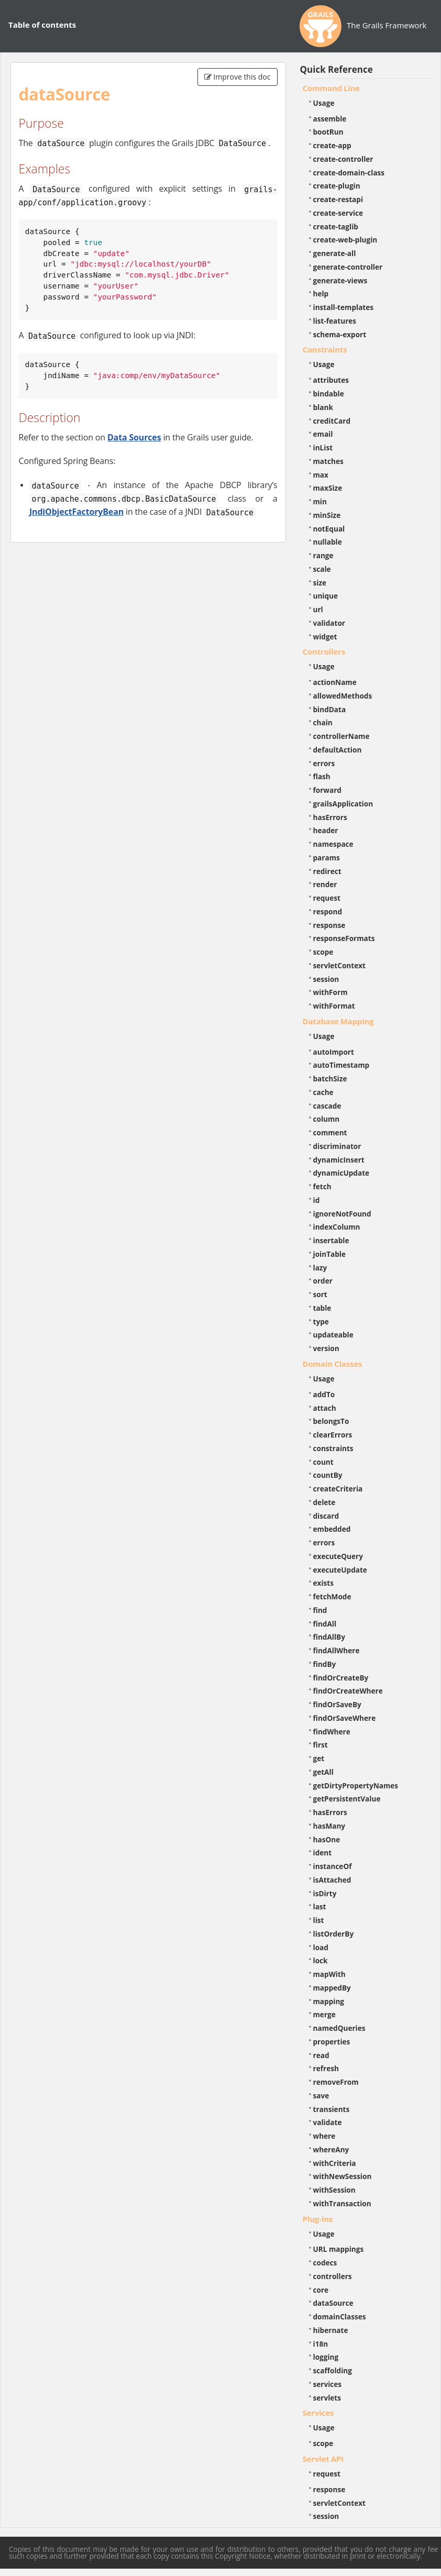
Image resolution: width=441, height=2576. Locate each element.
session (326, 979)
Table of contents (42, 24)
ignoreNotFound (342, 1214)
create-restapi (338, 199)
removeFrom (336, 2082)
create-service (338, 213)
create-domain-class (349, 173)
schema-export (340, 334)
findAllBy (329, 1637)
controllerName (341, 736)
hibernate (330, 2330)
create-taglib (335, 226)
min (320, 501)
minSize (327, 515)
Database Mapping (338, 1021)
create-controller (343, 159)
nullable (327, 542)
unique (325, 596)
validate (327, 2122)
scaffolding (332, 2370)
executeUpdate (340, 1570)
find (320, 1610)
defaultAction (337, 750)
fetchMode (332, 1596)
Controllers (324, 651)
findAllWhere (336, 1650)
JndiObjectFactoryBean (76, 511)
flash (321, 776)
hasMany (329, 1826)
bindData (329, 709)
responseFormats (344, 938)
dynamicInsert (339, 1160)
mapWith (329, 1974)
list (318, 1920)
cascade (327, 1106)
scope (323, 952)
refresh (326, 2068)
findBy (324, 1664)
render (325, 884)
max (320, 475)
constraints (333, 1448)
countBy (328, 1475)
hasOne (326, 1839)
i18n (320, 2344)
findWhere (331, 1732)
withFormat (334, 1006)
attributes (331, 380)
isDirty (325, 1893)
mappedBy (332, 1988)
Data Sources (134, 437)
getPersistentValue (347, 1799)
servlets (327, 2398)
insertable (331, 1240)
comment (330, 1132)
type (321, 1321)
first (320, 1745)
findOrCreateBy (341, 1678)
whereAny (331, 2149)
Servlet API (323, 2458)
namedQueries (339, 2028)
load (320, 1947)
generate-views (340, 280)
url (318, 609)
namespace (333, 844)
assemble (330, 119)
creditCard (332, 421)
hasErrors (330, 817)
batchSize (330, 1079)
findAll (325, 1624)
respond (328, 911)
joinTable (329, 1254)
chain (323, 722)
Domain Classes (332, 1363)
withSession (334, 2190)
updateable (333, 1335)
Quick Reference (336, 69)
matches (328, 461)
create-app (332, 145)
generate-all (334, 253)
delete (324, 1502)
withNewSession (342, 2176)
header (325, 830)
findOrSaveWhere (344, 1718)
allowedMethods (342, 696)
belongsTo (331, 1421)
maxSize (328, 488)
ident (322, 1853)
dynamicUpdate (341, 1173)
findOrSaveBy (337, 1704)
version (326, 1348)
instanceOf (332, 1866)
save (321, 2095)
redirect (327, 871)
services (327, 2384)
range (323, 555)
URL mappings (338, 2249)
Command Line (331, 88)
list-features (335, 321)
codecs (325, 2263)
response (329, 925)
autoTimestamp (341, 1065)
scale (322, 569)
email (323, 434)
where (324, 2136)
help (321, 293)
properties (331, 2042)
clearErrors (332, 1435)
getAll (323, 1772)
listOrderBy (333, 1934)
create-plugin (336, 186)
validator (329, 623)
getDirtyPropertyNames (356, 1785)
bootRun (328, 132)
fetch (322, 1186)
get (319, 1758)
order (323, 1281)
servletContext (339, 965)
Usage (324, 103)
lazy (320, 1268)
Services (318, 2412)
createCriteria (338, 1489)
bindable (328, 394)
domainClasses (339, 2316)
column (326, 1119)
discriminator (337, 1146)
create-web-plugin (345, 240)
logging (326, 2357)
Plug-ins (318, 2219)
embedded (332, 1529)
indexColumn (336, 1227)
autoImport (333, 1052)
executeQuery (338, 1556)
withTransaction (342, 2203)
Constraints (325, 349)
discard (326, 1516)
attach (324, 1408)
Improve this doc (237, 77)
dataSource (333, 2303)
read (321, 2055)
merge (324, 2014)
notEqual (329, 529)
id (316, 1200)
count (323, 1462)
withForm (330, 992)
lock (320, 1960)
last (319, 1906)
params (326, 858)
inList (323, 447)
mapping (329, 2001)
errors (324, 763)
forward (327, 790)
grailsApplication (343, 804)
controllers (332, 2276)
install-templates (343, 307)
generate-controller (348, 267)
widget (325, 637)
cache (323, 1092)
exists (323, 1583)
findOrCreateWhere (348, 1691)
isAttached (332, 1880)
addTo (324, 1394)
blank (323, 407)
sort (320, 1294)
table (322, 1308)
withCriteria (334, 2163)
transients (331, 2109)
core (321, 2290)
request (326, 898)
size (320, 583)
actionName (335, 682)
